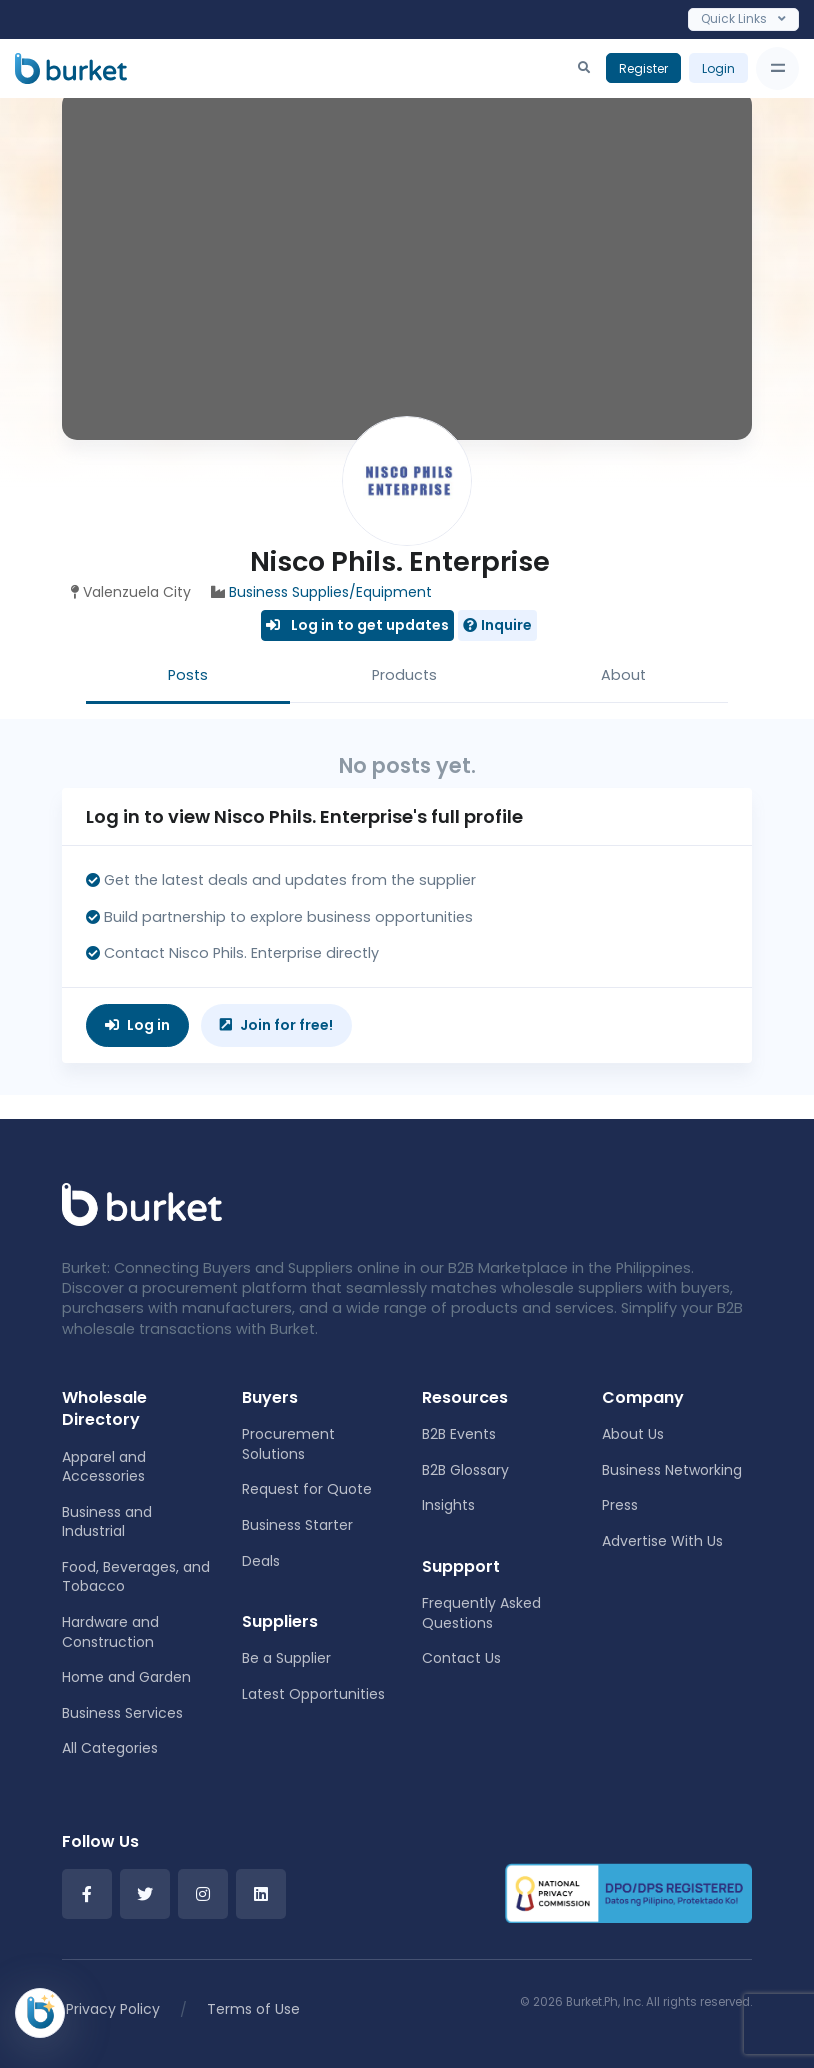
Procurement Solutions (288, 1444)
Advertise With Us (662, 1541)
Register (643, 68)
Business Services (122, 1713)
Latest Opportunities (313, 1694)
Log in (137, 1025)
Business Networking (672, 1470)
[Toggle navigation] (777, 68)
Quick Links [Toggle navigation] (743, 18)
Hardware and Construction (110, 1632)
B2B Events (459, 1434)
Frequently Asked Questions (481, 1613)
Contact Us (461, 1658)
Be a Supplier (286, 1658)
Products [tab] (404, 675)
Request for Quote (307, 1489)
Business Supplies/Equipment (330, 592)
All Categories (110, 1748)
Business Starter (297, 1525)
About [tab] (623, 675)
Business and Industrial (107, 1522)
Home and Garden (126, 1677)
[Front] (142, 1203)
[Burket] (71, 68)
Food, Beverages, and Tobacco (136, 1577)
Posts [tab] (188, 675)
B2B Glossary (465, 1470)
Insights (448, 1505)
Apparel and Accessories (104, 1467)
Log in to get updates (357, 625)
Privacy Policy (113, 2009)
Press (620, 1505)
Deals (261, 1561)
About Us (633, 1434)
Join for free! (276, 1025)
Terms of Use (253, 2009)
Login (718, 68)
